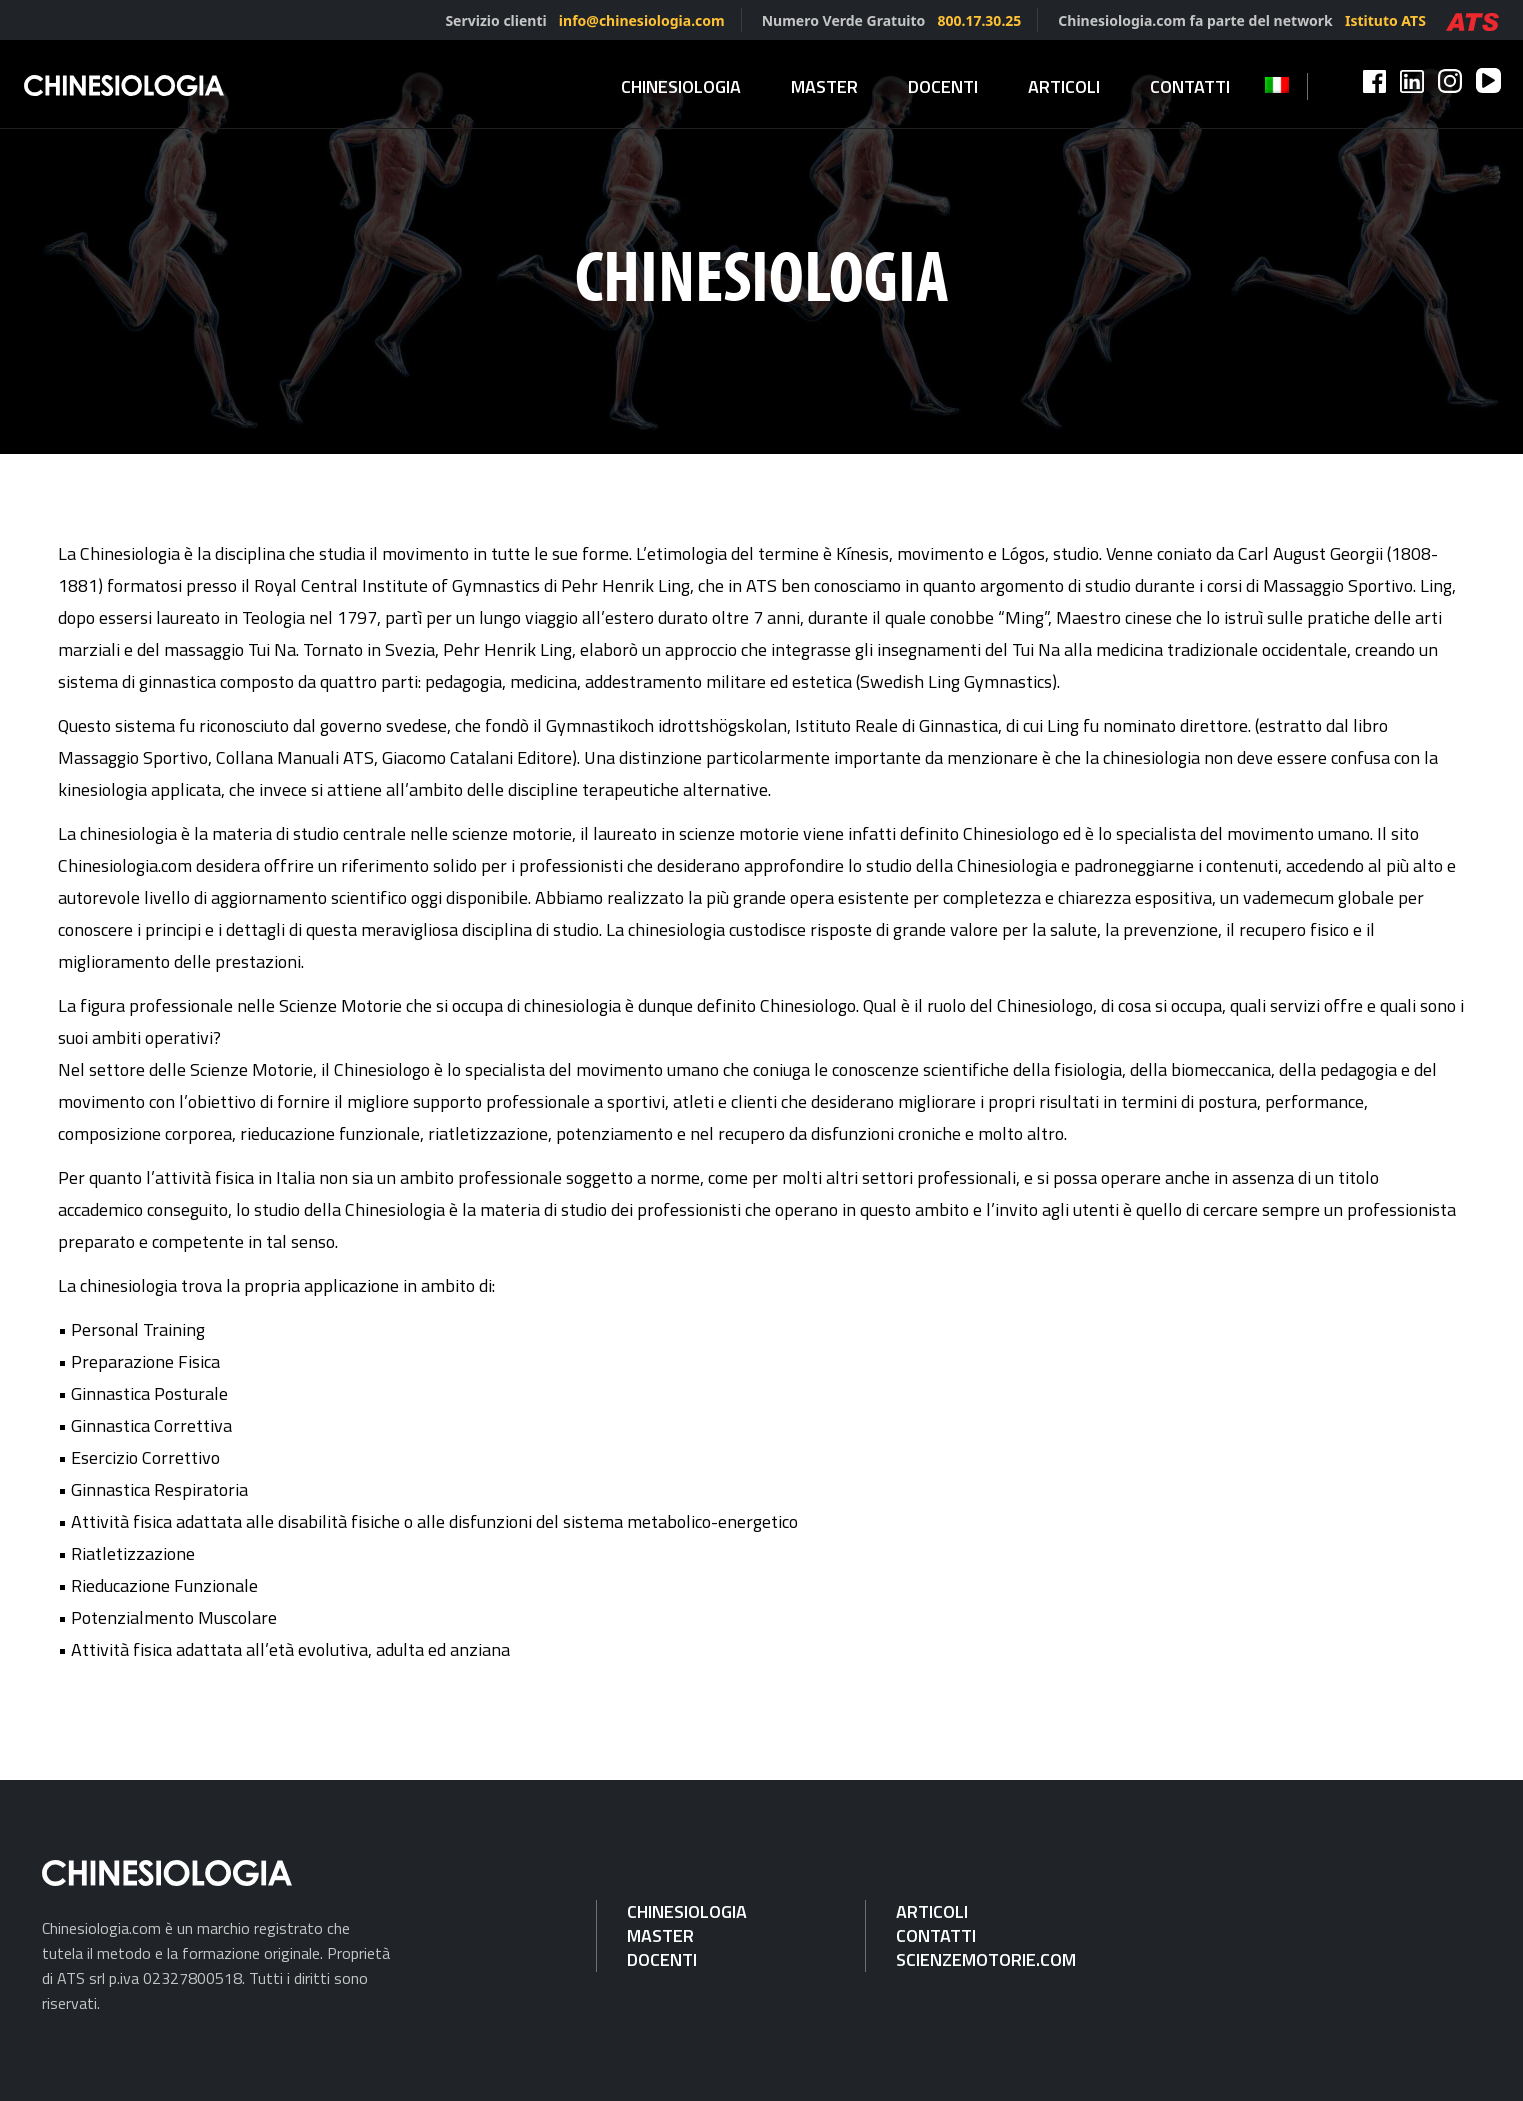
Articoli (1064, 86)
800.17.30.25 (979, 20)
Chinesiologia (681, 86)
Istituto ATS (1385, 20)
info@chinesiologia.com (642, 20)
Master (824, 86)
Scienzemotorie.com (986, 1959)
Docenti (943, 86)
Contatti (1190, 86)
